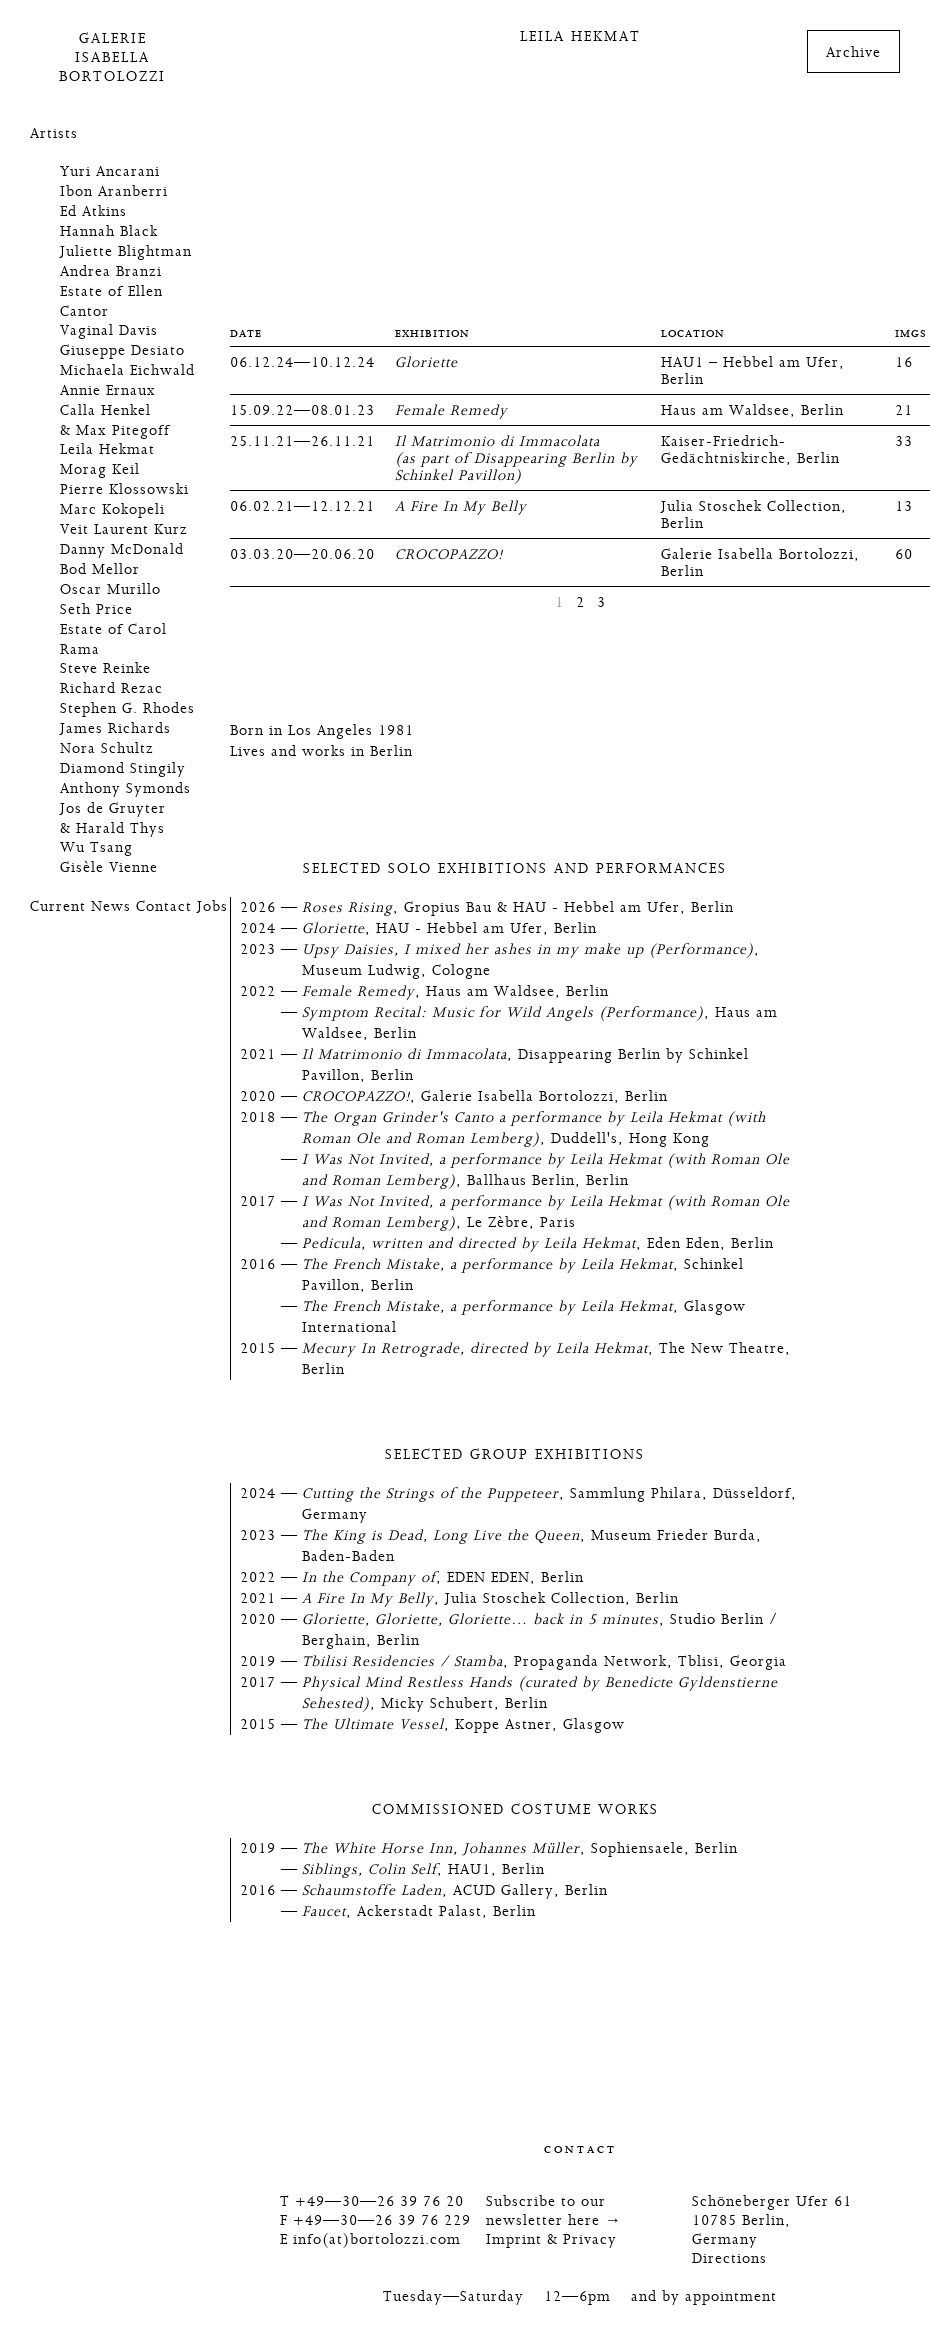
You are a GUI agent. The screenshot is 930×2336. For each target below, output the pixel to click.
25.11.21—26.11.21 (302, 441)
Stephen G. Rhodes (127, 708)
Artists (54, 133)
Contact (164, 906)
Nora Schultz (107, 748)
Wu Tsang (96, 847)
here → (595, 2220)
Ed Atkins (93, 211)
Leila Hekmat (107, 449)
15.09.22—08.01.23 (302, 410)
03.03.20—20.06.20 (302, 554)
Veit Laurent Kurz (124, 529)
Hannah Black (109, 231)
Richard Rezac (111, 688)
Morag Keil (100, 469)
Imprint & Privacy (551, 2239)
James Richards (115, 728)
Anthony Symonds (125, 788)
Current (58, 906)
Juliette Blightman (126, 251)
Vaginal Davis (109, 330)
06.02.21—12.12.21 (302, 506)
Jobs (212, 906)
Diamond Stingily (123, 768)
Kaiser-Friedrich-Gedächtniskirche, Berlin (750, 450)
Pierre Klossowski (124, 489)
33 (904, 441)
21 (904, 410)
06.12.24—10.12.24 (302, 362)
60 (904, 554)
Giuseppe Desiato (122, 350)
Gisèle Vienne (109, 867)
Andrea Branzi (111, 271)
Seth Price (96, 609)
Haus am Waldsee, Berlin (752, 410)
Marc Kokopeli (112, 509)
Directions (729, 2258)
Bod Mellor (100, 569)
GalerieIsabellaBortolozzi (112, 57)
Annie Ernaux (108, 390)
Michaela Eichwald (127, 370)
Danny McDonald (122, 549)
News (111, 906)
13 (904, 506)
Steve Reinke (105, 668)
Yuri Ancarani (110, 171)
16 (904, 362)
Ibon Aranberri (114, 191)
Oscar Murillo (110, 589)
